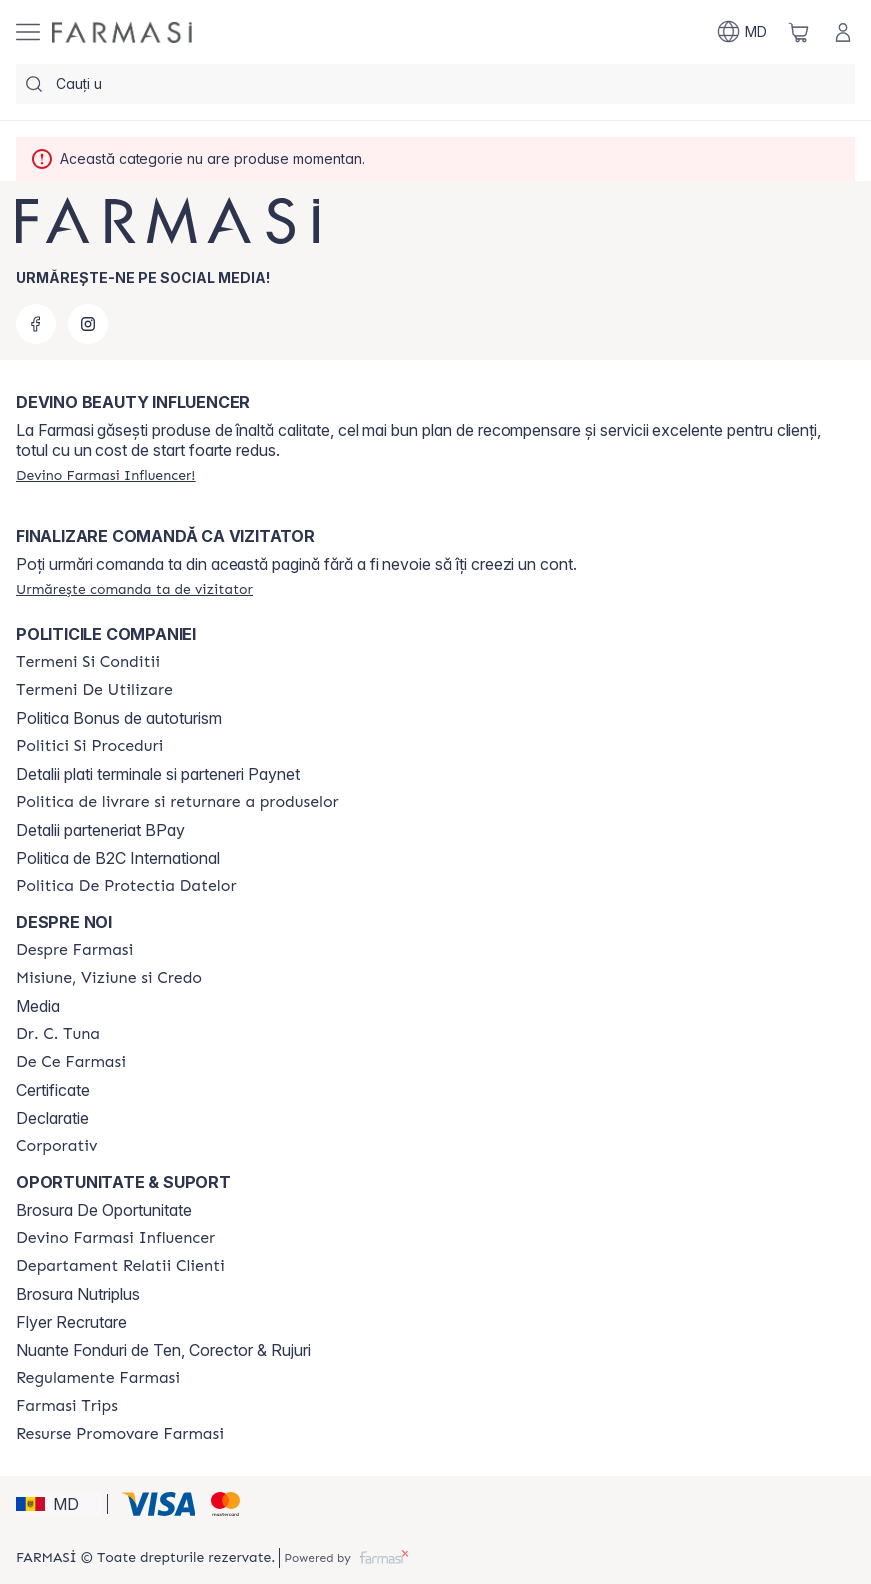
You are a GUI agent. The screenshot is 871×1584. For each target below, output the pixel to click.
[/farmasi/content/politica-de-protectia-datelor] (126, 886)
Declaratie (52, 1118)
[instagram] (88, 324)
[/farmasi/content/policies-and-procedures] (89, 746)
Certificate (53, 1090)
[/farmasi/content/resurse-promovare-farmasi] (120, 1434)
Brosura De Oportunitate (104, 1210)
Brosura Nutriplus (78, 1294)
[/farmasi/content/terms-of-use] (94, 690)
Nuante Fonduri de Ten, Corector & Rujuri (163, 1350)
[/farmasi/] (122, 32)
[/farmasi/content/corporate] (57, 1146)
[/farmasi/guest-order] (134, 589)
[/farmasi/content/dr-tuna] (58, 1034)
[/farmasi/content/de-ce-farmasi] (71, 1062)
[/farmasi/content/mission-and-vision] (109, 978)
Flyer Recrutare (71, 1322)
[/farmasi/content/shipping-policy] (177, 802)
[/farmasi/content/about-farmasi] (74, 950)
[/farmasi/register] (105, 475)
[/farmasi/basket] (799, 32)
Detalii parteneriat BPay (100, 830)
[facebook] (36, 324)
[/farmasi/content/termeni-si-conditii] (88, 662)
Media (38, 1006)
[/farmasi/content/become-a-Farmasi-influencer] (115, 1238)
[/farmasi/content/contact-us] (120, 1266)
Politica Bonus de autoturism (119, 718)
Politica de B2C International (118, 858)
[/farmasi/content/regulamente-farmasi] (98, 1378)
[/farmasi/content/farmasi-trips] (67, 1406)
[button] (58, 1504)
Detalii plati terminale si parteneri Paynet (158, 774)
